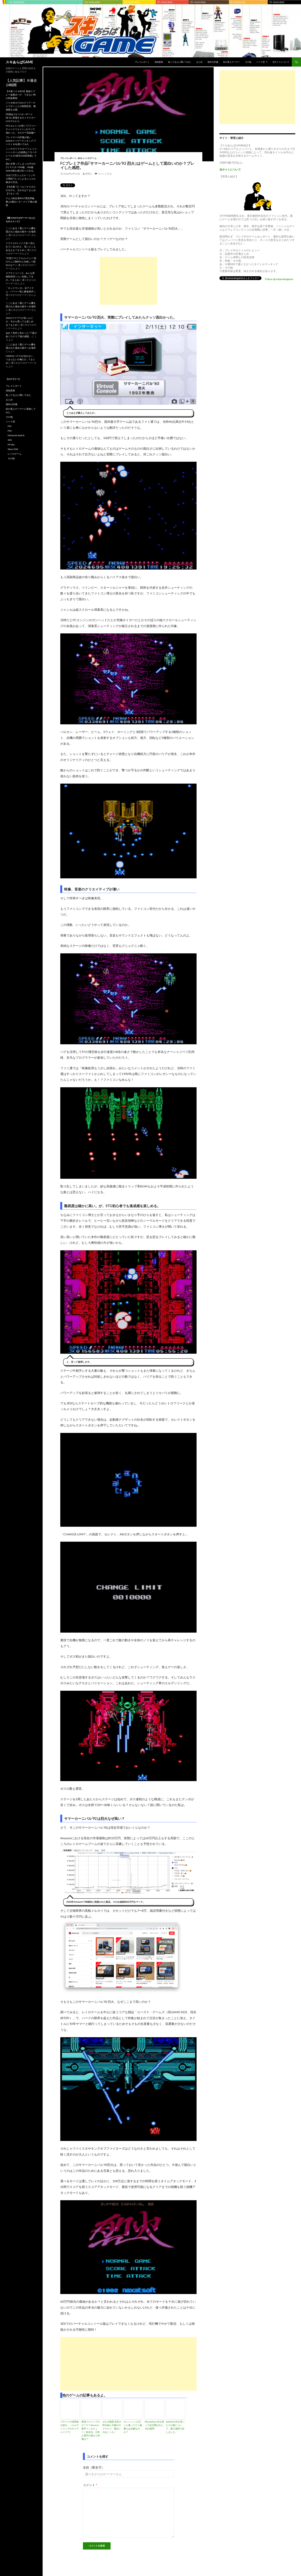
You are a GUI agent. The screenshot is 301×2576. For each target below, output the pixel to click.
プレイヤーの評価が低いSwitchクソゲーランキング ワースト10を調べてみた (21, 141)
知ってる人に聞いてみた (179, 62)
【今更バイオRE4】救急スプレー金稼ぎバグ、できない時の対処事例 (21, 95)
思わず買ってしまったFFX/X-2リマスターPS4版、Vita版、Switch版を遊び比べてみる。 (21, 167)
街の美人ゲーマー (231, 62)
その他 (248, 62)
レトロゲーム (90, 158)
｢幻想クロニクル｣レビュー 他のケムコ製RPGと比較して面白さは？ (21, 261)
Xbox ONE (13, 449)
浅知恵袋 (159, 62)
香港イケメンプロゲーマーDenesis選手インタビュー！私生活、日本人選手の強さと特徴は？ (90, 2430)
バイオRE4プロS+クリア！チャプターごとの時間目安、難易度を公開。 (21, 106)
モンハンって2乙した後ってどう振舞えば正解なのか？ (133, 2426)
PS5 (10, 426)
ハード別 (260, 62)
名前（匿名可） (93, 2467)
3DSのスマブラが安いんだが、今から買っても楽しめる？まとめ (19, 321)
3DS (79, 158)
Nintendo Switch (16, 435)
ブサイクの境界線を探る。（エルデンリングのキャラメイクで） (69, 2426)
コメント (90, 2485)
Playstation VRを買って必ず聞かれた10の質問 (154, 2425)
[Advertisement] (128, 281)
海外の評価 (213, 62)
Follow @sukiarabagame (279, 279)
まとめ (199, 62)
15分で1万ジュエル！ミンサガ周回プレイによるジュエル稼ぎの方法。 (21, 179)
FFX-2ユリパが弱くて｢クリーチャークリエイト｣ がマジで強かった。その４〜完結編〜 (21, 129)
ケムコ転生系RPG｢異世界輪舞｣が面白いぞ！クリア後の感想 (21, 202)
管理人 (88, 173)
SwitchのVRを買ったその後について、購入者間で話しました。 (175, 2426)
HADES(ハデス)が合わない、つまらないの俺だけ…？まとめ (20, 359)
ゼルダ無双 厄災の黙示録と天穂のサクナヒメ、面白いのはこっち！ (112, 2426)
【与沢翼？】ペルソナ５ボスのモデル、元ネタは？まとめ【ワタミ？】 (21, 190)
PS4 (10, 430)
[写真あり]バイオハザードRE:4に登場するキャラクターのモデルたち (21, 118)
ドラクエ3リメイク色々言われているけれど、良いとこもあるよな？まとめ (21, 246)
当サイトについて (280, 62)
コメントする (105, 173)
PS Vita (11, 444)
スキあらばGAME (19, 62)
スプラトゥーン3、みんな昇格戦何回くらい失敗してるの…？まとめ (20, 276)
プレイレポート (142, 62)
